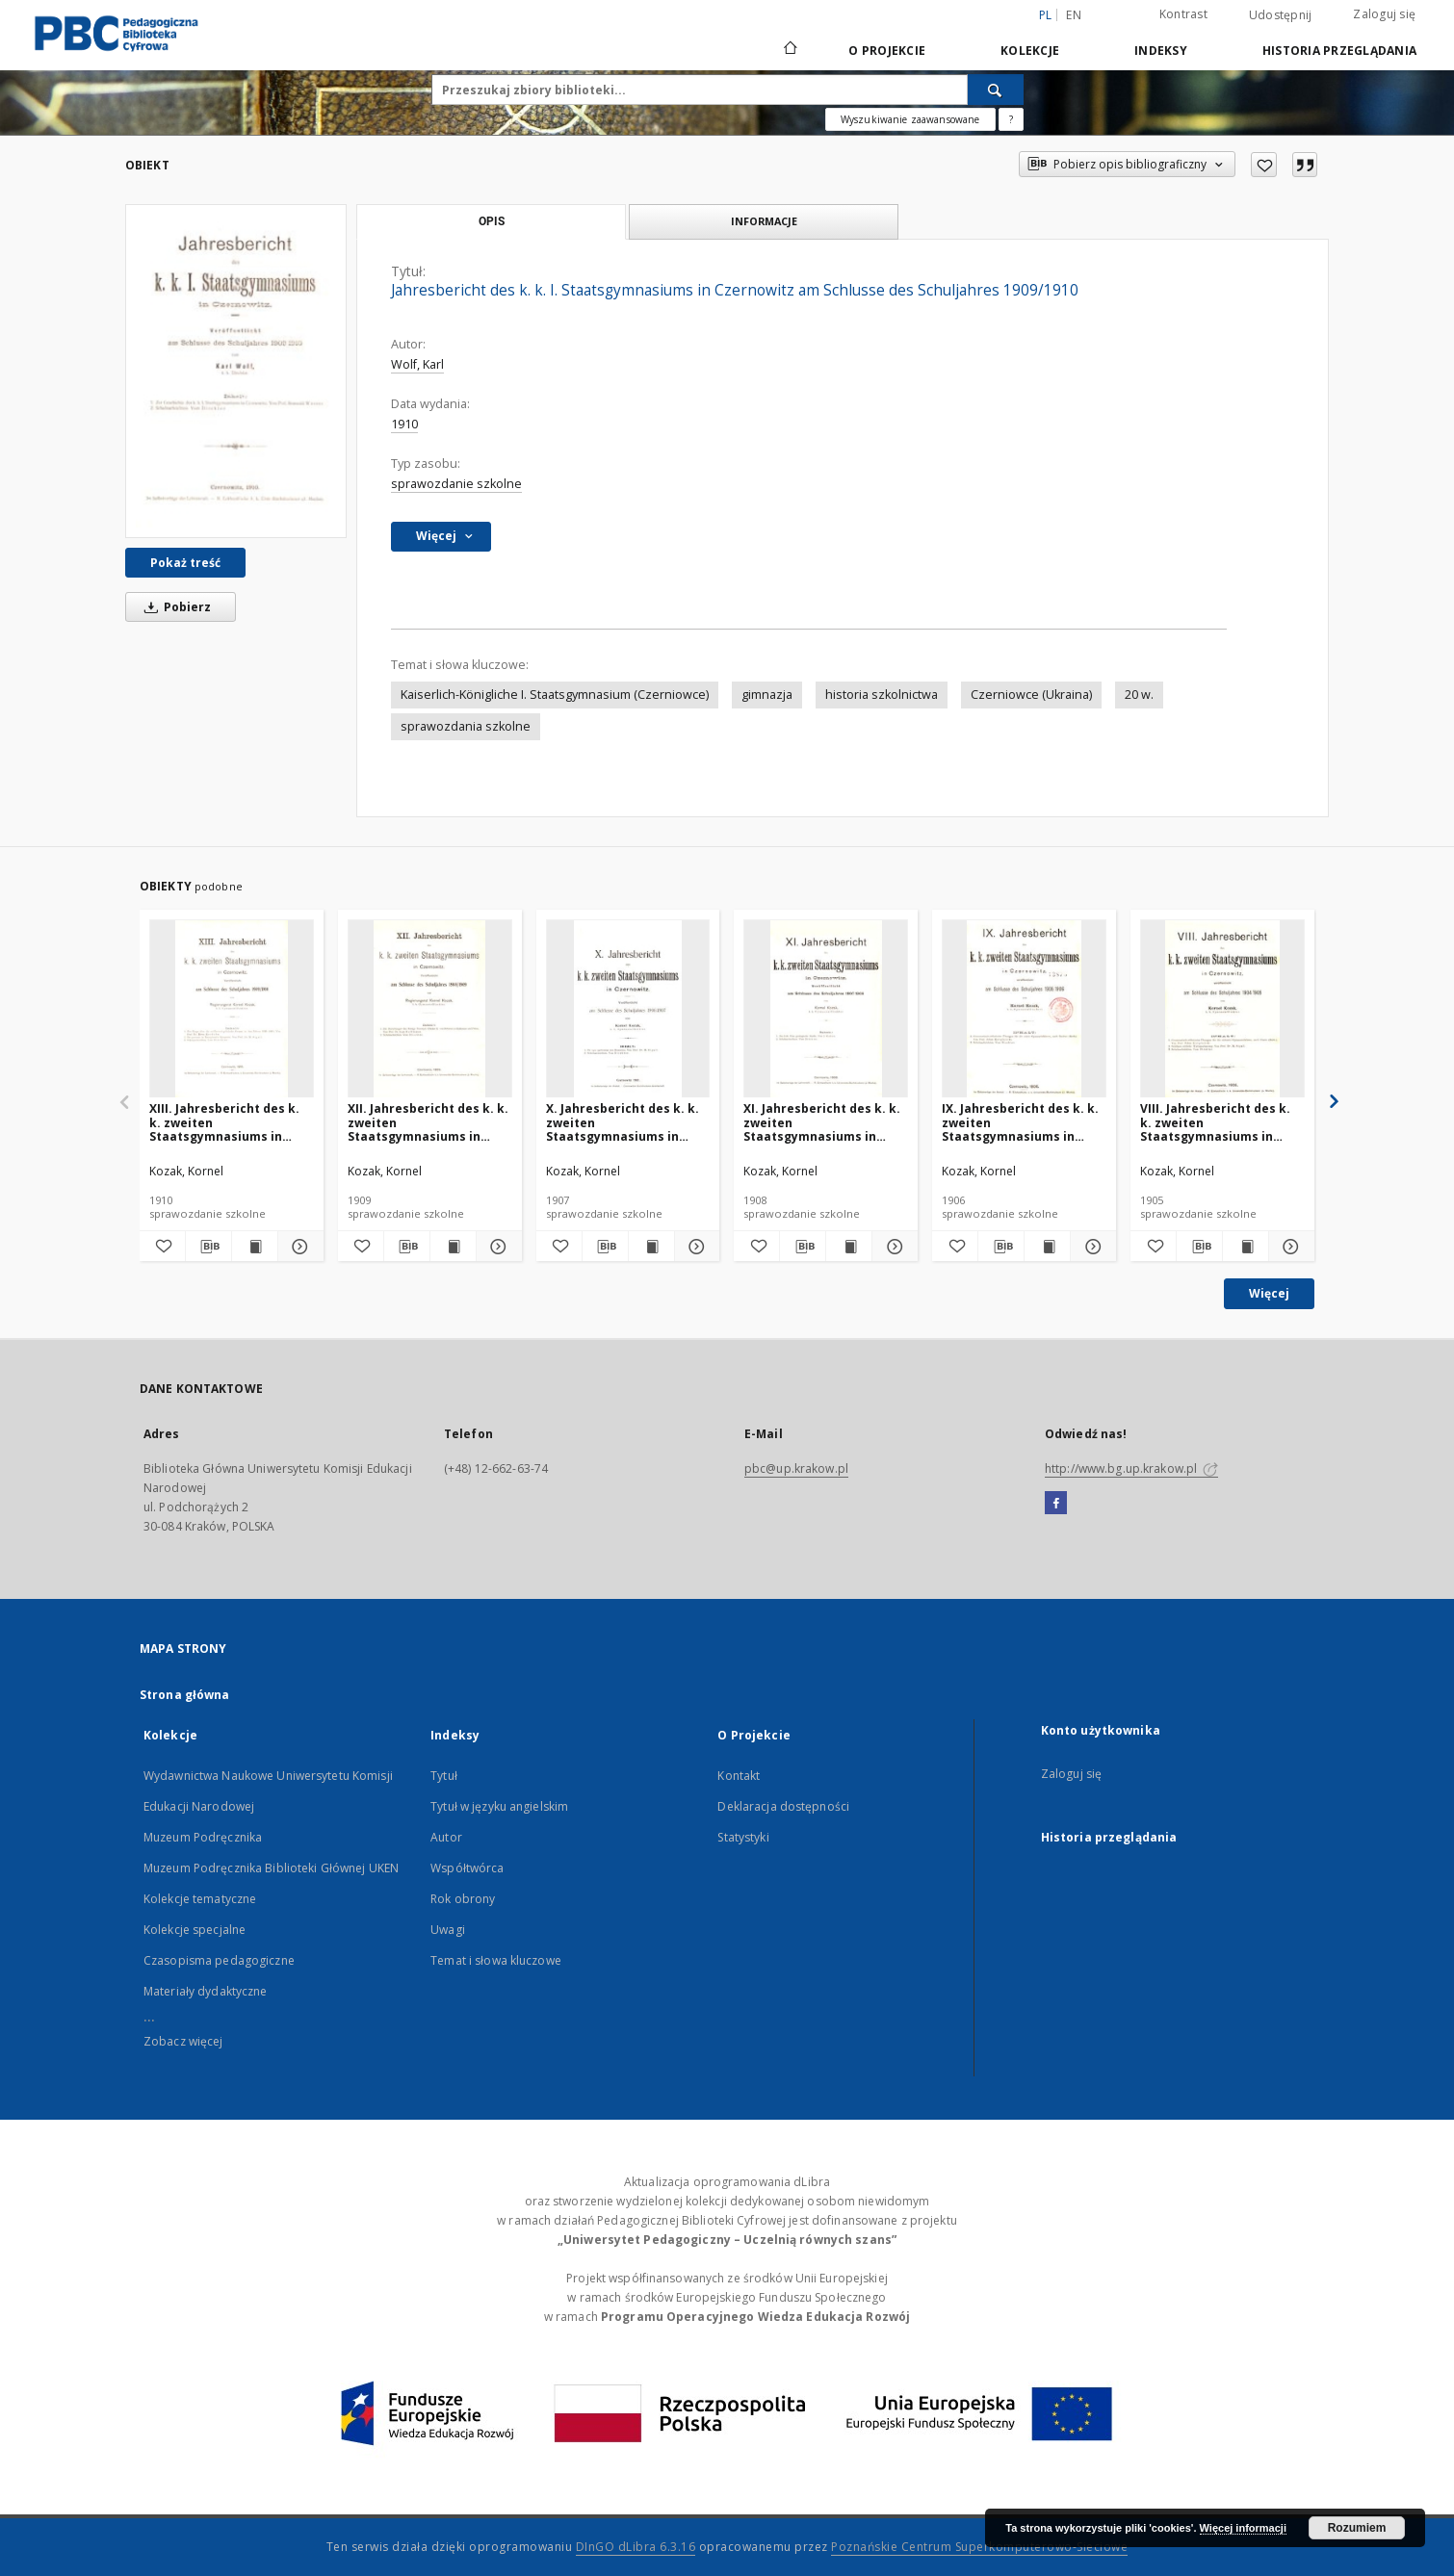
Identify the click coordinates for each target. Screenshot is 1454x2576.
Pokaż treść (185, 562)
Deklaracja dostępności (783, 1806)
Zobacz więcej (183, 2041)
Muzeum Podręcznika (202, 1837)
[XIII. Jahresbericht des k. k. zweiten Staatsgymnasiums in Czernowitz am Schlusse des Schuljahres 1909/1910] (231, 1009)
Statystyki (742, 1837)
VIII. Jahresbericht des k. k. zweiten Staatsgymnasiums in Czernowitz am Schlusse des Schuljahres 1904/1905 (1219, 1122)
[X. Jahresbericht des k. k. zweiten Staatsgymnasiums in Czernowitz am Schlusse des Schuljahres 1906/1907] (628, 1009)
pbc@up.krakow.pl (796, 1468)
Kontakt (738, 1775)
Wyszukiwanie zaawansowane (910, 119)
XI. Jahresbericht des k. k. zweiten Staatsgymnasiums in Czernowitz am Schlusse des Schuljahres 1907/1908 (822, 1122)
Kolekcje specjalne (194, 1929)
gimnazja (766, 694)
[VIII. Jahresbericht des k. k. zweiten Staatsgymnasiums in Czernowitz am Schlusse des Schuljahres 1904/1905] (1222, 1009)
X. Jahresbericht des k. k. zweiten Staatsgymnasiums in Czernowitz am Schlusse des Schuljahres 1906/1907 (625, 1122)
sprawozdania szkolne (466, 726)
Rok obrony (462, 1899)
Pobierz (174, 607)
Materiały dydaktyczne (205, 1991)
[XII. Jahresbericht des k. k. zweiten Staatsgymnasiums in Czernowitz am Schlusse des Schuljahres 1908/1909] (430, 1009)
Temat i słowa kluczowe (495, 1960)
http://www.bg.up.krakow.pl (1131, 1468)
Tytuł (443, 1775)
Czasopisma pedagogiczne (219, 1960)
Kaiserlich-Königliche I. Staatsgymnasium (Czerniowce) (555, 694)
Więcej (1269, 1293)
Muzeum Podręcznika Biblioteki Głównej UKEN (271, 1868)
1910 (404, 424)
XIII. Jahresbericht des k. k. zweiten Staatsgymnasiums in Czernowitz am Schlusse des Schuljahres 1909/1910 (228, 1122)
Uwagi (447, 1929)
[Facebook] (1056, 1503)
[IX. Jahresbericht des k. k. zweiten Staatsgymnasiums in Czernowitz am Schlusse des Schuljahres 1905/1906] (1024, 1009)
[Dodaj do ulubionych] (1264, 164)
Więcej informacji (1243, 2528)
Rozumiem (1357, 2528)
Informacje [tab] (764, 221)
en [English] (1073, 15)
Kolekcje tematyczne (199, 1899)
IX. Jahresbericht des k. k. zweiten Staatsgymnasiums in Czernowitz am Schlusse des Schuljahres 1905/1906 (1021, 1122)
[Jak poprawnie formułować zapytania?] (1011, 119)
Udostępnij (1280, 15)
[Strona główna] (789, 50)
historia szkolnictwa (881, 694)
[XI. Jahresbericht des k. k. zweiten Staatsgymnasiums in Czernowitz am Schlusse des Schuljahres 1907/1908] (825, 1009)
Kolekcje (1029, 50)
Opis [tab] (492, 221)
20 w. (1139, 694)
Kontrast (1183, 14)
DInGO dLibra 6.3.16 (636, 2546)
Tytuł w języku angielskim (499, 1806)
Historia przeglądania (1339, 50)
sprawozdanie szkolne (456, 484)
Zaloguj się (1384, 14)
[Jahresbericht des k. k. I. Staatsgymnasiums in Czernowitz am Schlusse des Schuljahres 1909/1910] (236, 371)
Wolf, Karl (417, 364)
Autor (446, 1837)
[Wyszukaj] (996, 89)
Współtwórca (467, 1868)
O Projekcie (886, 50)
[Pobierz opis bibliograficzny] (208, 1246)
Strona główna (185, 1695)
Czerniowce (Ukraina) (1031, 694)
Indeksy (1160, 50)
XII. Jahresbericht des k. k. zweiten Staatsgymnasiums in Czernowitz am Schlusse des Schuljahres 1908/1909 (428, 1122)
